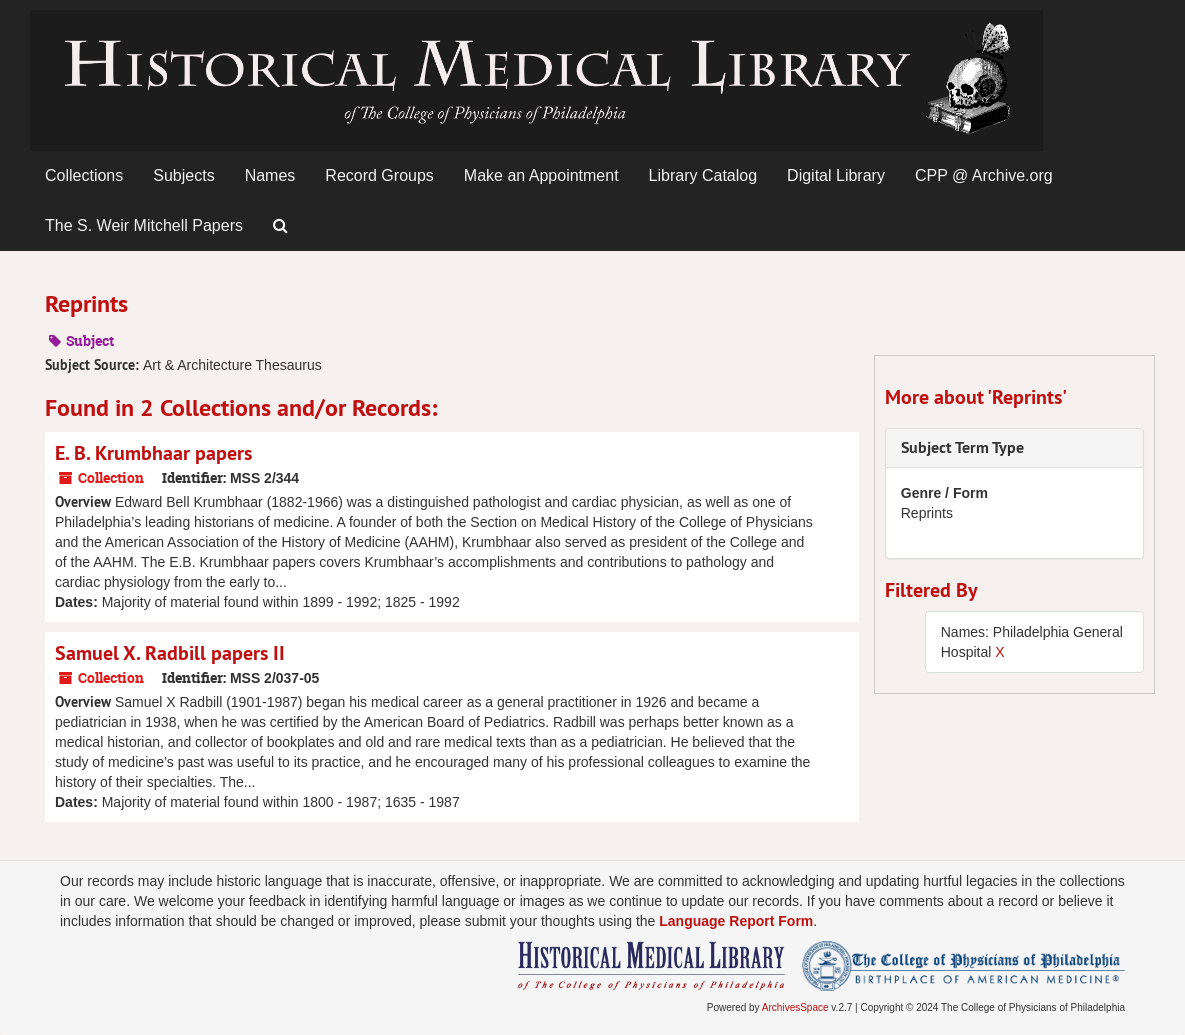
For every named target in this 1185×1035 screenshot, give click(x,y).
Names (270, 175)
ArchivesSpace (795, 1007)
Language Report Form (736, 921)
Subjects (183, 175)
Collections (84, 175)
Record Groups (379, 175)
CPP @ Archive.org (984, 175)
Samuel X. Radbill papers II (170, 653)
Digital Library (836, 175)
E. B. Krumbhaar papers (153, 453)
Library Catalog (703, 175)
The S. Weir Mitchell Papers (144, 225)
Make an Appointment (541, 175)
